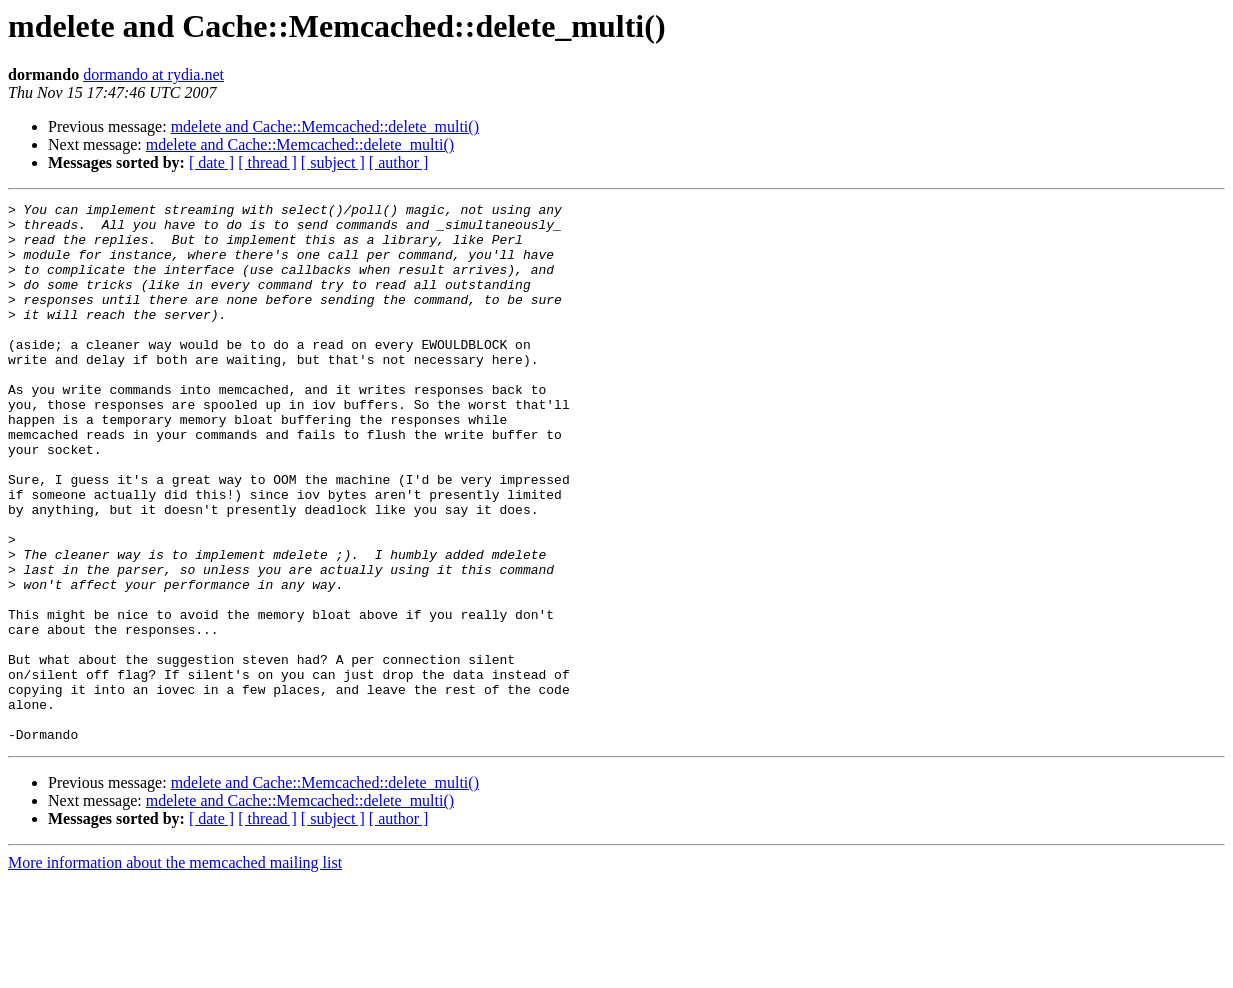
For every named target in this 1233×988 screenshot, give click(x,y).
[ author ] (399, 162)
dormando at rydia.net (153, 74)
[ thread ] (267, 162)
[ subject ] (333, 162)
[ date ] (211, 162)
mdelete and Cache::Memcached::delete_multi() (325, 126)
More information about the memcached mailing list (175, 970)
